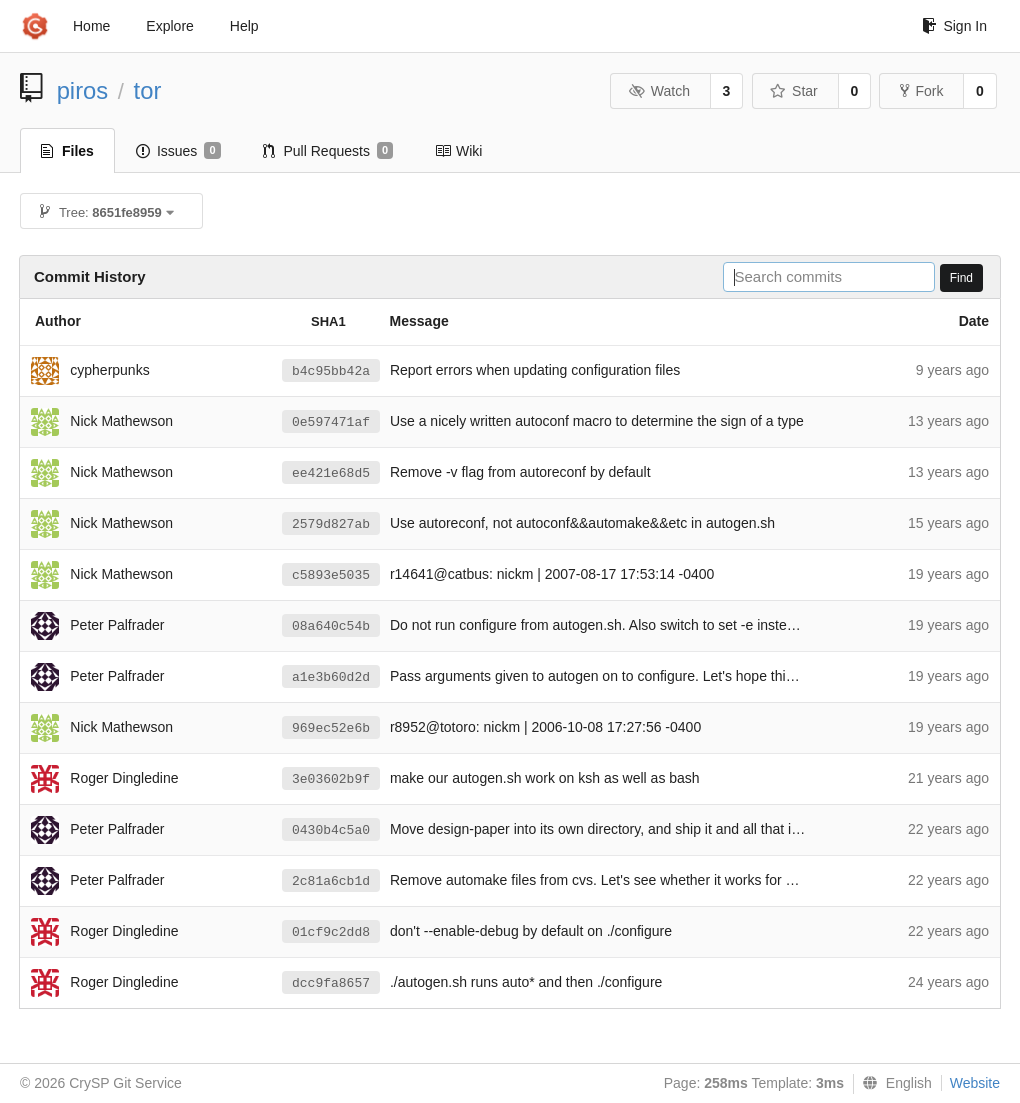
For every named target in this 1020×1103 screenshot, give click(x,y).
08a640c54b (331, 626)
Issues (178, 151)
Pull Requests (328, 151)
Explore (169, 26)
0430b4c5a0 (331, 830)
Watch (659, 91)
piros (83, 90)
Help (244, 26)
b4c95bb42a (331, 371)
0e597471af (331, 422)
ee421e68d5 (331, 473)
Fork (921, 91)
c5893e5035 (331, 575)
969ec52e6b (331, 728)
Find (961, 278)
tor (148, 90)
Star (794, 91)
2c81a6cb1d (331, 881)
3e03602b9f (331, 779)
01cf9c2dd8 (331, 932)
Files (67, 151)
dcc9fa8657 (331, 983)
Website (975, 1083)
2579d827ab (331, 524)
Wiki (458, 151)
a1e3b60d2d (331, 677)
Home (91, 26)
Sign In (954, 26)
